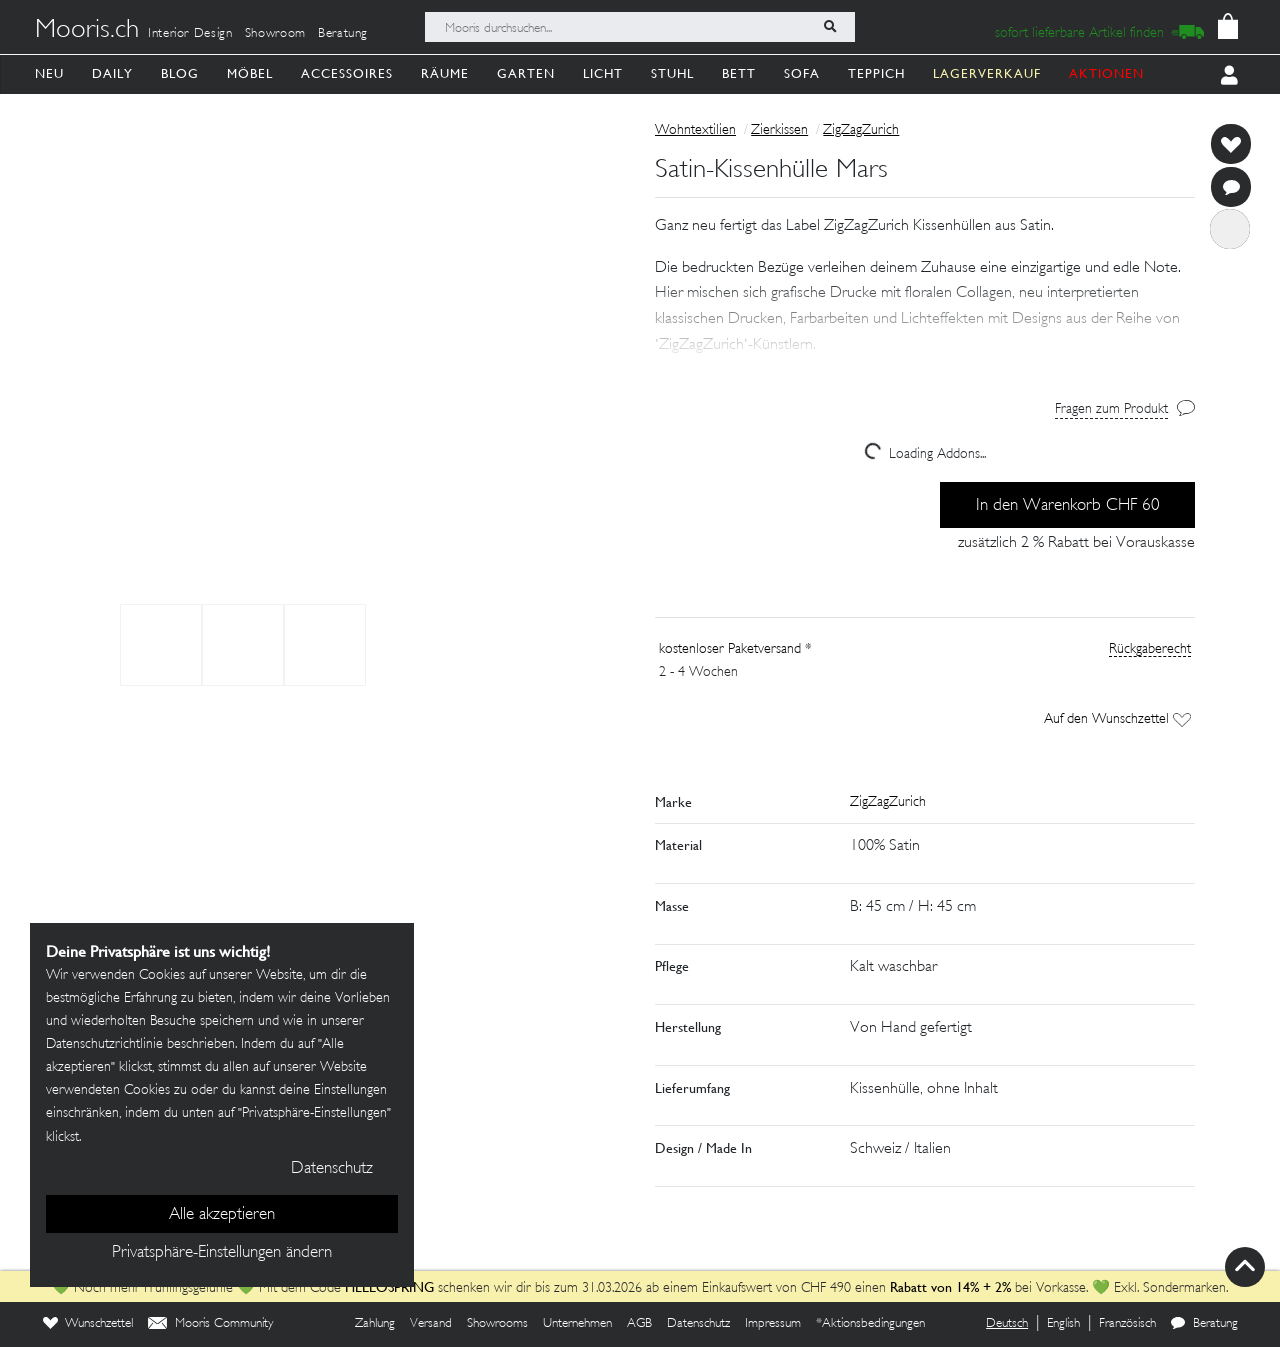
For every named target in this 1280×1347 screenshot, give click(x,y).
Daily (112, 73)
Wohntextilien (695, 130)
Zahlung (375, 1324)
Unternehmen (577, 1324)
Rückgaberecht (1150, 649)
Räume (445, 73)
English (1063, 1324)
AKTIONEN (1106, 73)
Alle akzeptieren (222, 1215)
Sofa (802, 73)
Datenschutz (698, 1324)
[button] (925, 319)
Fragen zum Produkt (1111, 409)
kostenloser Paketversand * (735, 649)
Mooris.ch (87, 31)
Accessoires (347, 73)
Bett (739, 73)
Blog (180, 73)
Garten (526, 73)
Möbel (250, 73)
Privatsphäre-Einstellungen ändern (222, 1253)
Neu (49, 73)
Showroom (275, 34)
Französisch (1127, 1324)
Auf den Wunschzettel (1117, 719)
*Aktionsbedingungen (870, 1324)
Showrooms (497, 1324)
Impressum (773, 1324)
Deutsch (1007, 1324)
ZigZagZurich (861, 130)
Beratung (343, 34)
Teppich (876, 73)
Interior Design (190, 34)
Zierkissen (779, 130)
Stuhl (672, 73)
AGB (639, 1324)
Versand (431, 1324)
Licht (603, 73)
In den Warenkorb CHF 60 (1068, 506)
